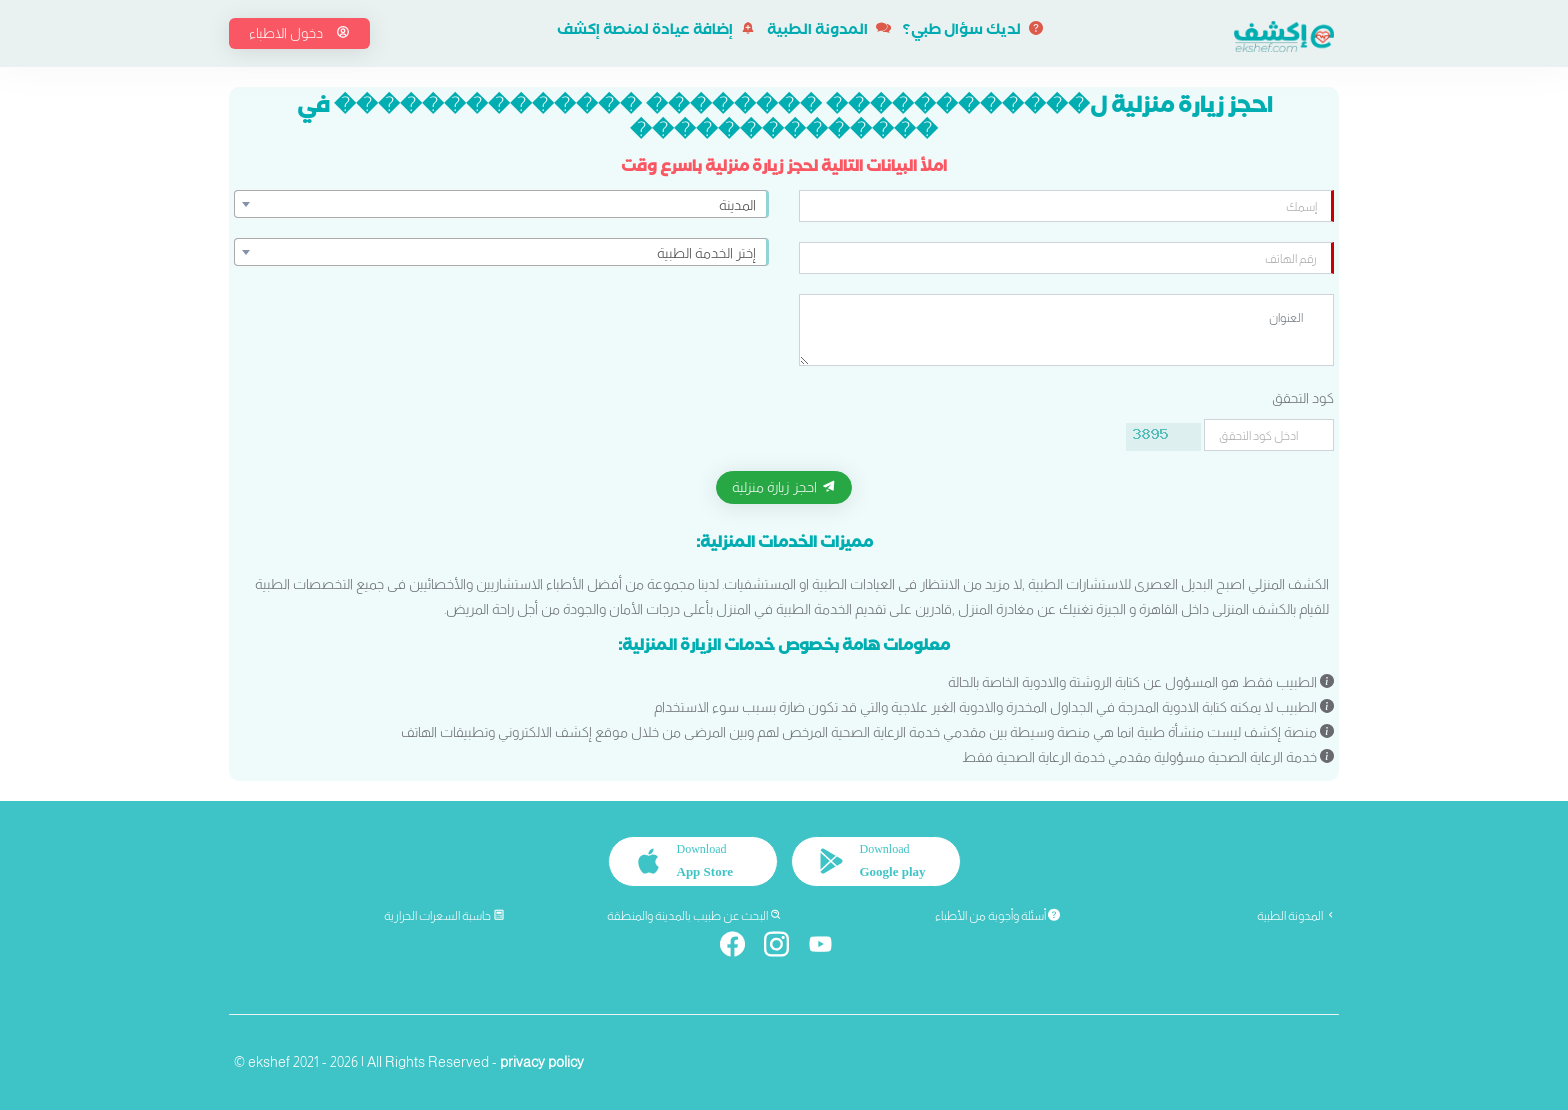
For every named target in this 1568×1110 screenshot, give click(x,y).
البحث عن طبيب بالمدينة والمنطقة (694, 916)
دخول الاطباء (299, 33)
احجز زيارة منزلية (784, 487)
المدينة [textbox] (737, 205)
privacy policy (542, 1062)
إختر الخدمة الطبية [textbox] (706, 253)
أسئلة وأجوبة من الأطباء (997, 916)
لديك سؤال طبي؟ (973, 32)
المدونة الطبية (829, 32)
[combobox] (501, 204)
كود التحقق (1303, 398)
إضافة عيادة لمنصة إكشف (656, 32)
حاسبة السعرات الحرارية (444, 916)
